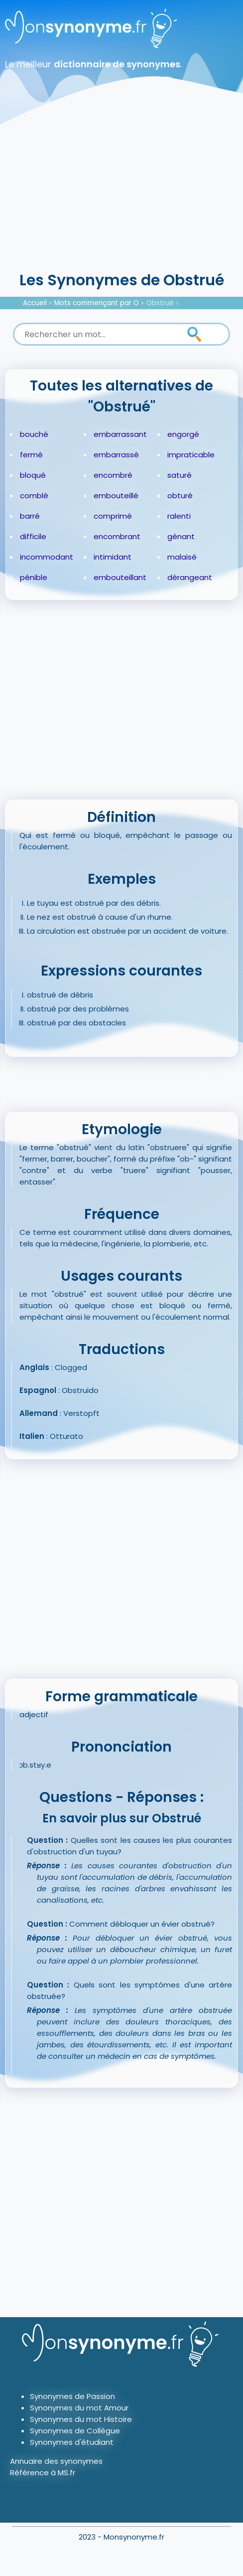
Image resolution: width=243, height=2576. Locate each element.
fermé (31, 454)
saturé (179, 475)
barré (30, 516)
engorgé (183, 434)
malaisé (182, 557)
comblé (34, 495)
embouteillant (120, 577)
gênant (181, 536)
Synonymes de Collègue (75, 2430)
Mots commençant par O (96, 303)
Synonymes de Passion (72, 2396)
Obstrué (160, 303)
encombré (113, 475)
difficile (33, 536)
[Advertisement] (121, 194)
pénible (33, 577)
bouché (34, 434)
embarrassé (116, 454)
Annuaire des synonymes (56, 2461)
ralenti (179, 516)
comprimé (113, 516)
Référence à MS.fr (42, 2472)
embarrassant (120, 434)
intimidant (112, 557)
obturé (180, 495)
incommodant (46, 557)
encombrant (117, 536)
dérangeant (189, 577)
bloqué (33, 475)
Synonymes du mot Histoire (81, 2419)
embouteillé (116, 495)
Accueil (35, 303)
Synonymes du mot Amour (79, 2407)
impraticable (191, 454)
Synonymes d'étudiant (72, 2442)
